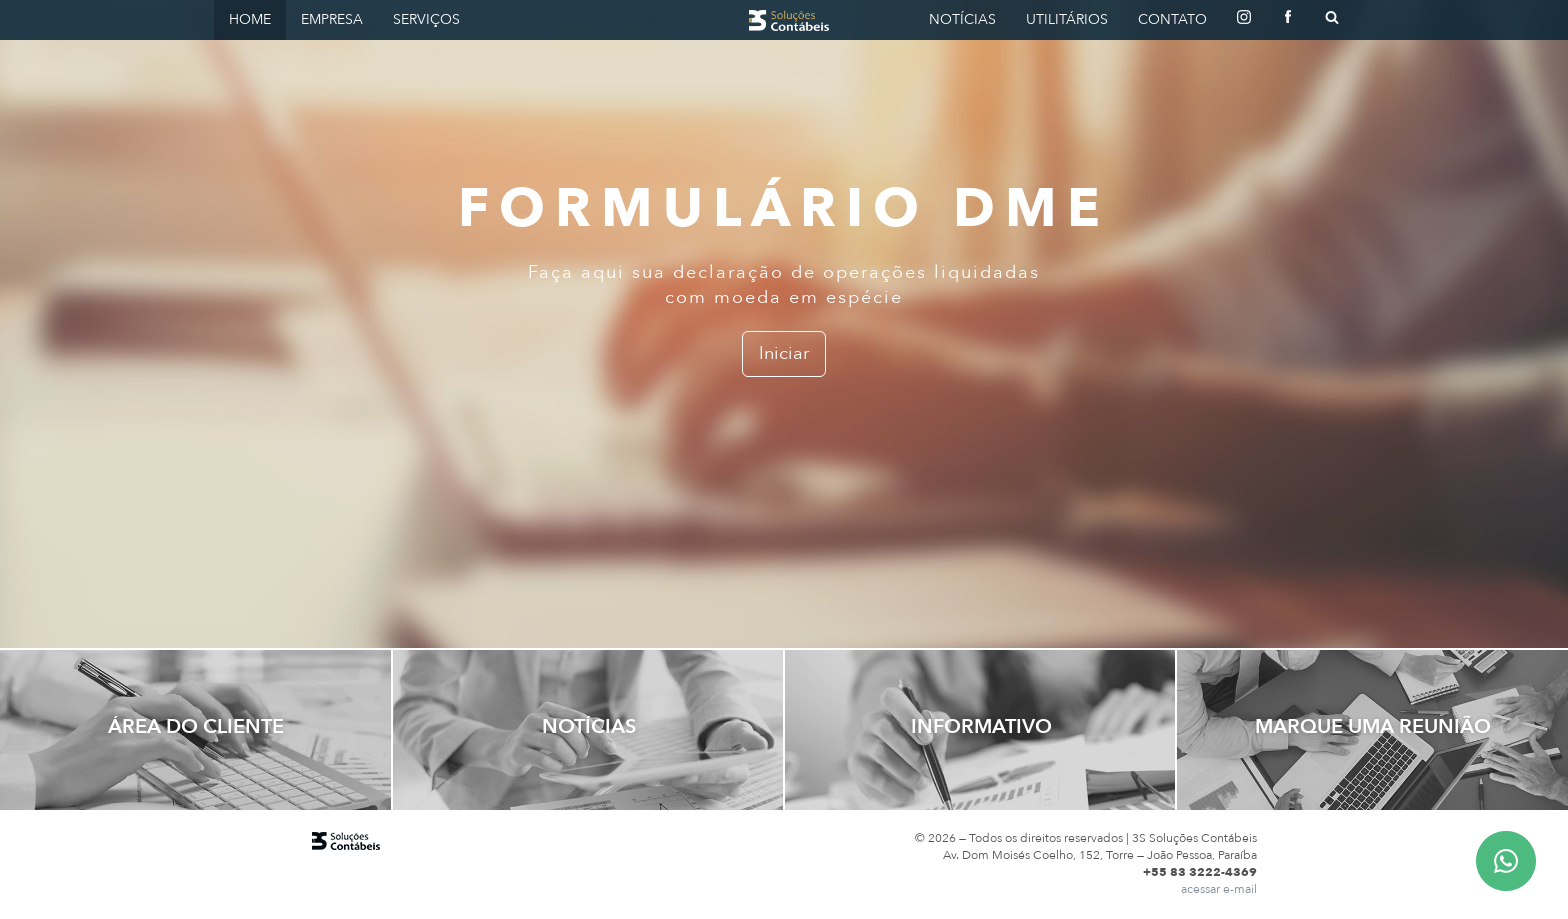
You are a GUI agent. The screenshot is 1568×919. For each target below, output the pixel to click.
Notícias (962, 19)
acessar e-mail (1219, 889)
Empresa (332, 19)
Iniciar (784, 353)
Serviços (426, 19)
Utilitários (1067, 19)
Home (250, 19)
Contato (1172, 19)
